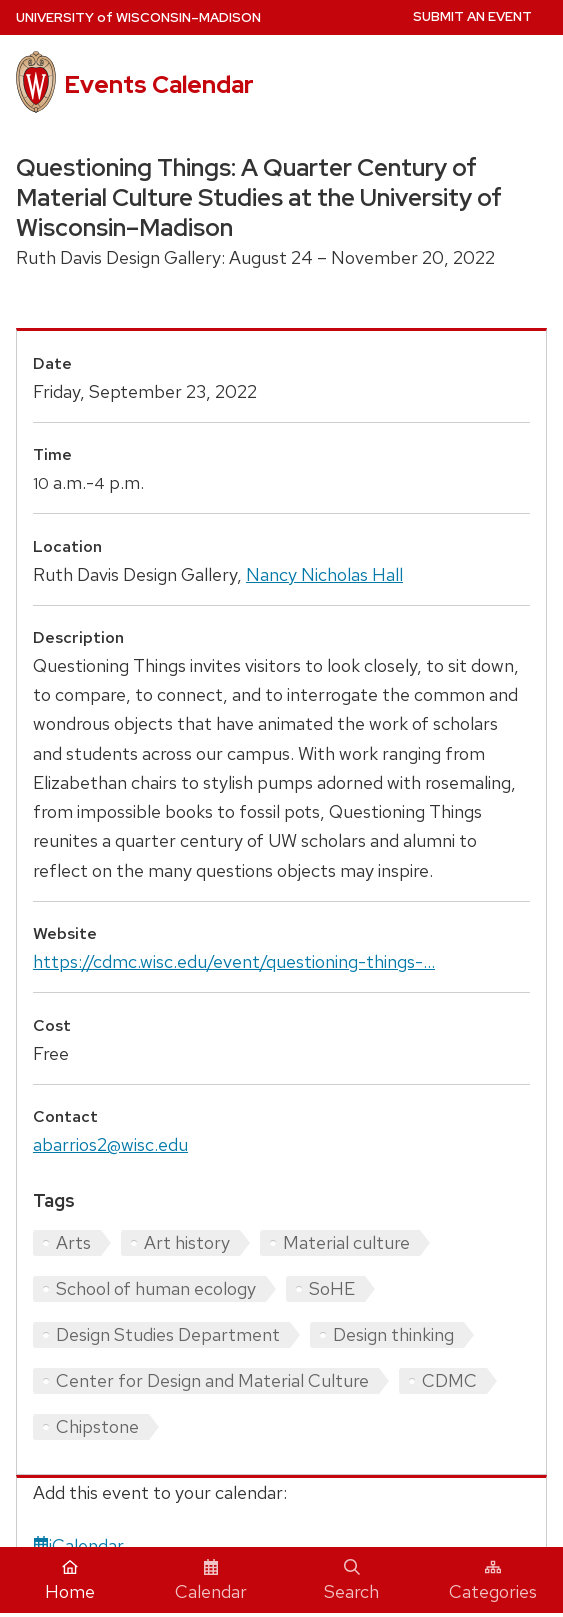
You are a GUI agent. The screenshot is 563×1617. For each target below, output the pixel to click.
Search (351, 1581)
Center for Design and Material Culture (212, 1380)
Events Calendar (159, 84)
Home (70, 1581)
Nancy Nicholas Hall (324, 574)
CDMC (449, 1380)
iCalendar (78, 1545)
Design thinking (393, 1334)
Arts (73, 1242)
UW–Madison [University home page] (138, 17)
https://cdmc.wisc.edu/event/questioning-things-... (234, 961)
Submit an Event (472, 16)
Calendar (211, 1581)
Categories (493, 1581)
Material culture (346, 1242)
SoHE (332, 1288)
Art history (187, 1242)
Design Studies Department (168, 1334)
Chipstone (97, 1426)
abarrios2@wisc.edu (110, 1144)
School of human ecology (156, 1288)
